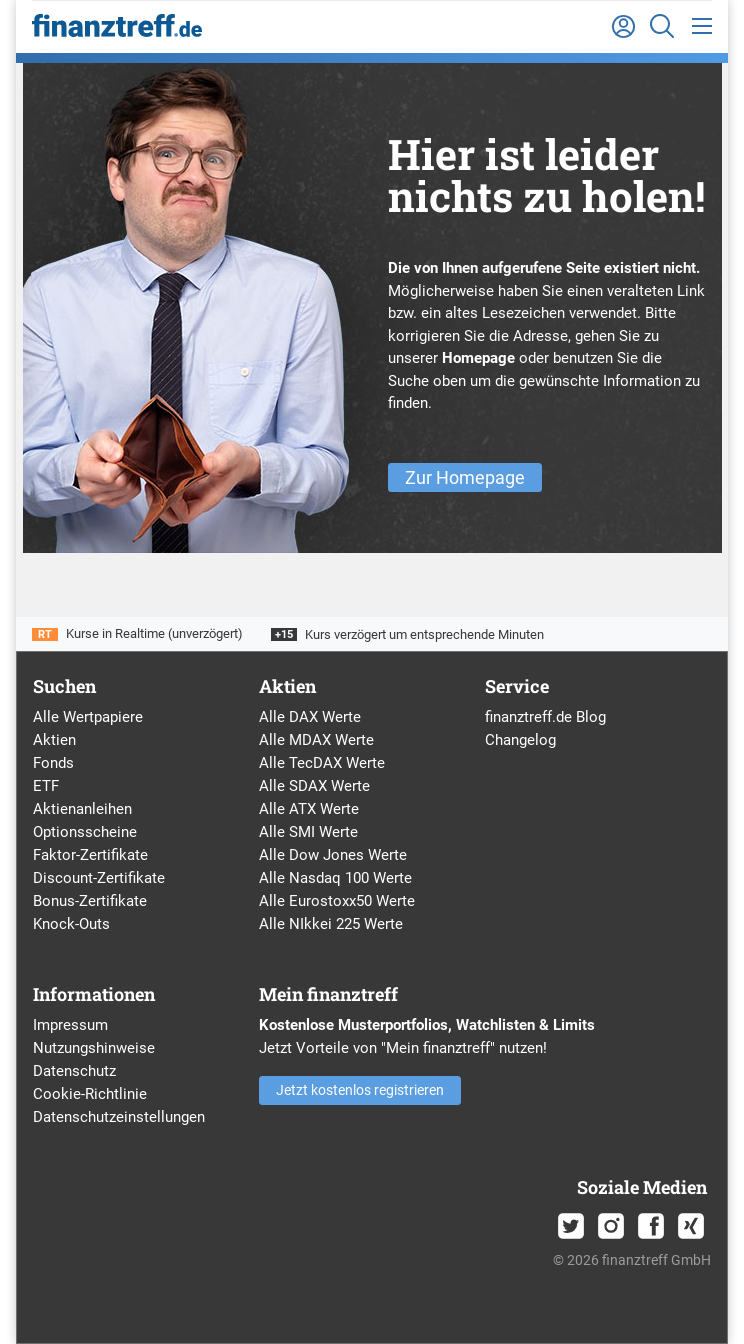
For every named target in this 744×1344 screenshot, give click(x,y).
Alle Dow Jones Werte (333, 855)
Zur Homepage (465, 477)
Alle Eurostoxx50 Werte (337, 901)
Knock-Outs (71, 924)
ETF (46, 786)
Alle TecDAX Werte (322, 763)
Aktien (54, 740)
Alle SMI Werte (308, 832)
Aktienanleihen (82, 809)
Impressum (70, 1025)
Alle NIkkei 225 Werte (331, 924)
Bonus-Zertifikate (90, 901)
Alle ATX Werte (309, 809)
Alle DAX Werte (310, 717)
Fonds (53, 763)
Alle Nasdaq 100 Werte (335, 878)
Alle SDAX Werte (314, 786)
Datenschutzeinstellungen (119, 1117)
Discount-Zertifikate (99, 878)
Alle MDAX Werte (316, 740)
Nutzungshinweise (94, 1048)
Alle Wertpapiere (88, 717)
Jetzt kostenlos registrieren (360, 1090)
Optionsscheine (85, 832)
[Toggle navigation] (702, 27)
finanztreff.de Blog (545, 717)
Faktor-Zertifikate (90, 855)
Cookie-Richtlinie (90, 1094)
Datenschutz (74, 1071)
